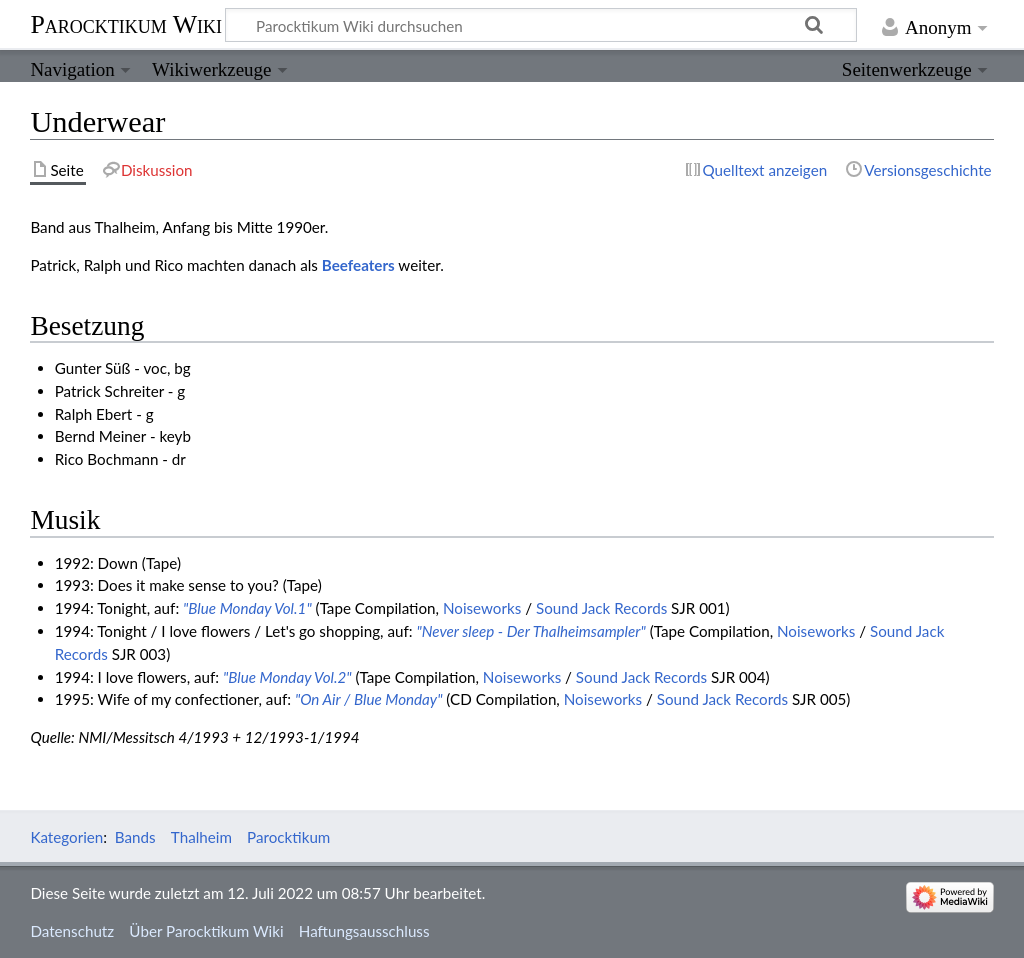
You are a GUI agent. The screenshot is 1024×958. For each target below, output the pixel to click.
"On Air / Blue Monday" (369, 699)
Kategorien (66, 837)
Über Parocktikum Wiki (206, 931)
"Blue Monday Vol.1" (247, 608)
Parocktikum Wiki (126, 23)
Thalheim (201, 837)
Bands (135, 837)
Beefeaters (358, 265)
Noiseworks (482, 608)
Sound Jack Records (601, 608)
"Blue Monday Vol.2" (287, 677)
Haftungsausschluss (364, 931)
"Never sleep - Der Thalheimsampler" (530, 631)
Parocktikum (288, 837)
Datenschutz (72, 931)
